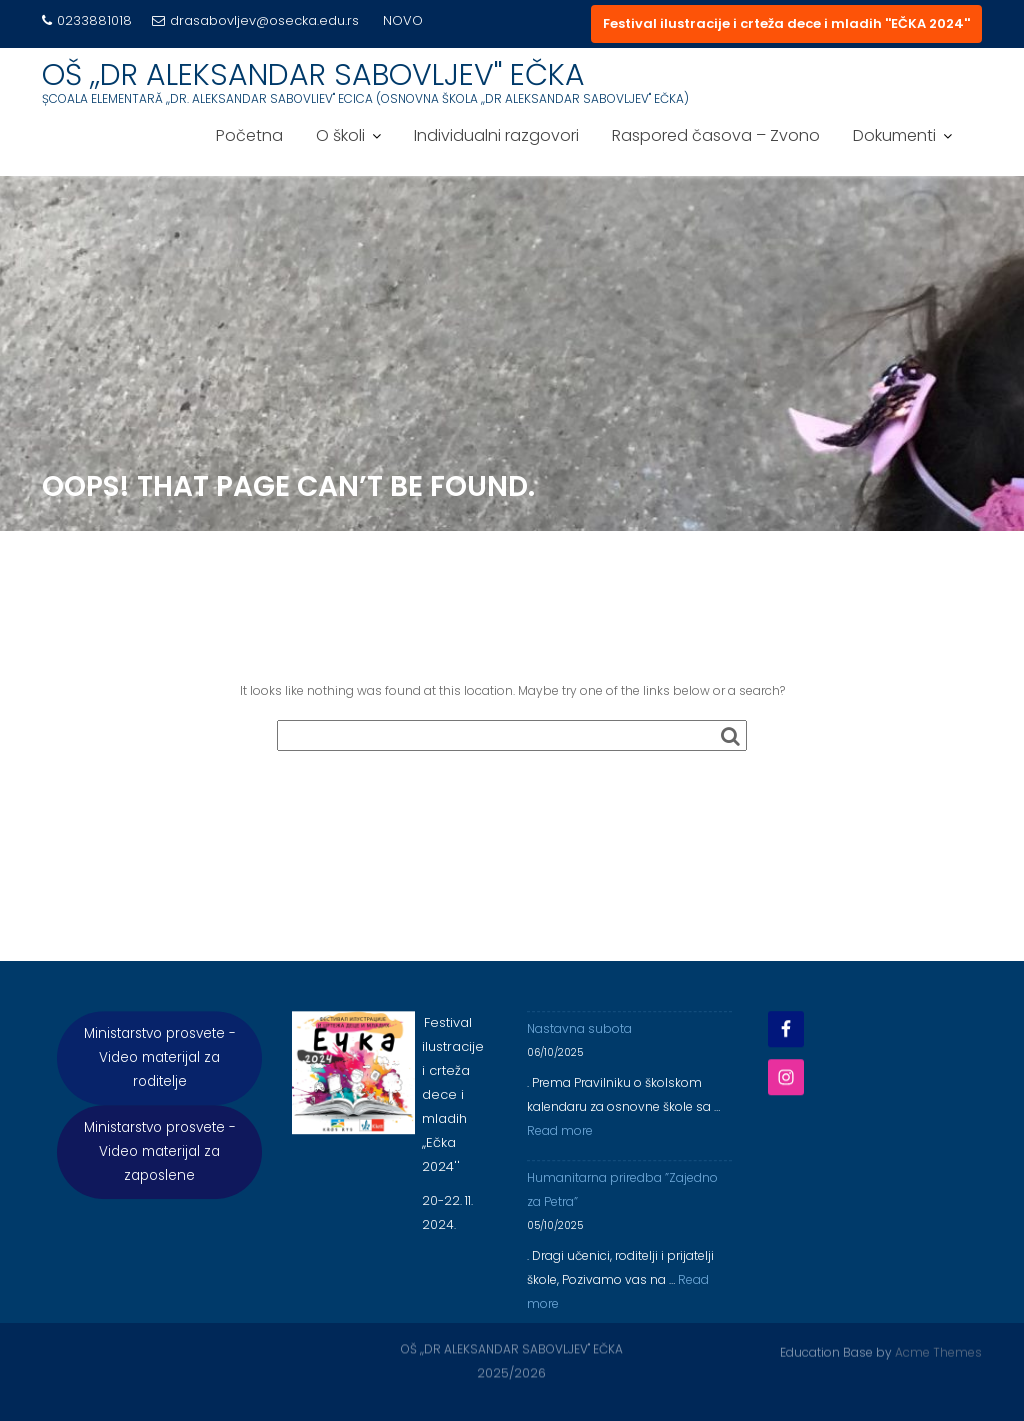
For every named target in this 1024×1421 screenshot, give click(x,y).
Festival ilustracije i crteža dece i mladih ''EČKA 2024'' (786, 23)
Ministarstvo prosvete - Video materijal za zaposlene (160, 1159)
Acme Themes (938, 1351)
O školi (340, 135)
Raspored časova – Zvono (716, 135)
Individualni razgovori (496, 135)
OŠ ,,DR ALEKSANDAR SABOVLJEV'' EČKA (313, 75)
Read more (560, 1138)
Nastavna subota (579, 1036)
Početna (249, 135)
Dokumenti (894, 135)
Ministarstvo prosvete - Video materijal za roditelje (160, 1065)
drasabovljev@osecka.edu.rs (255, 20)
